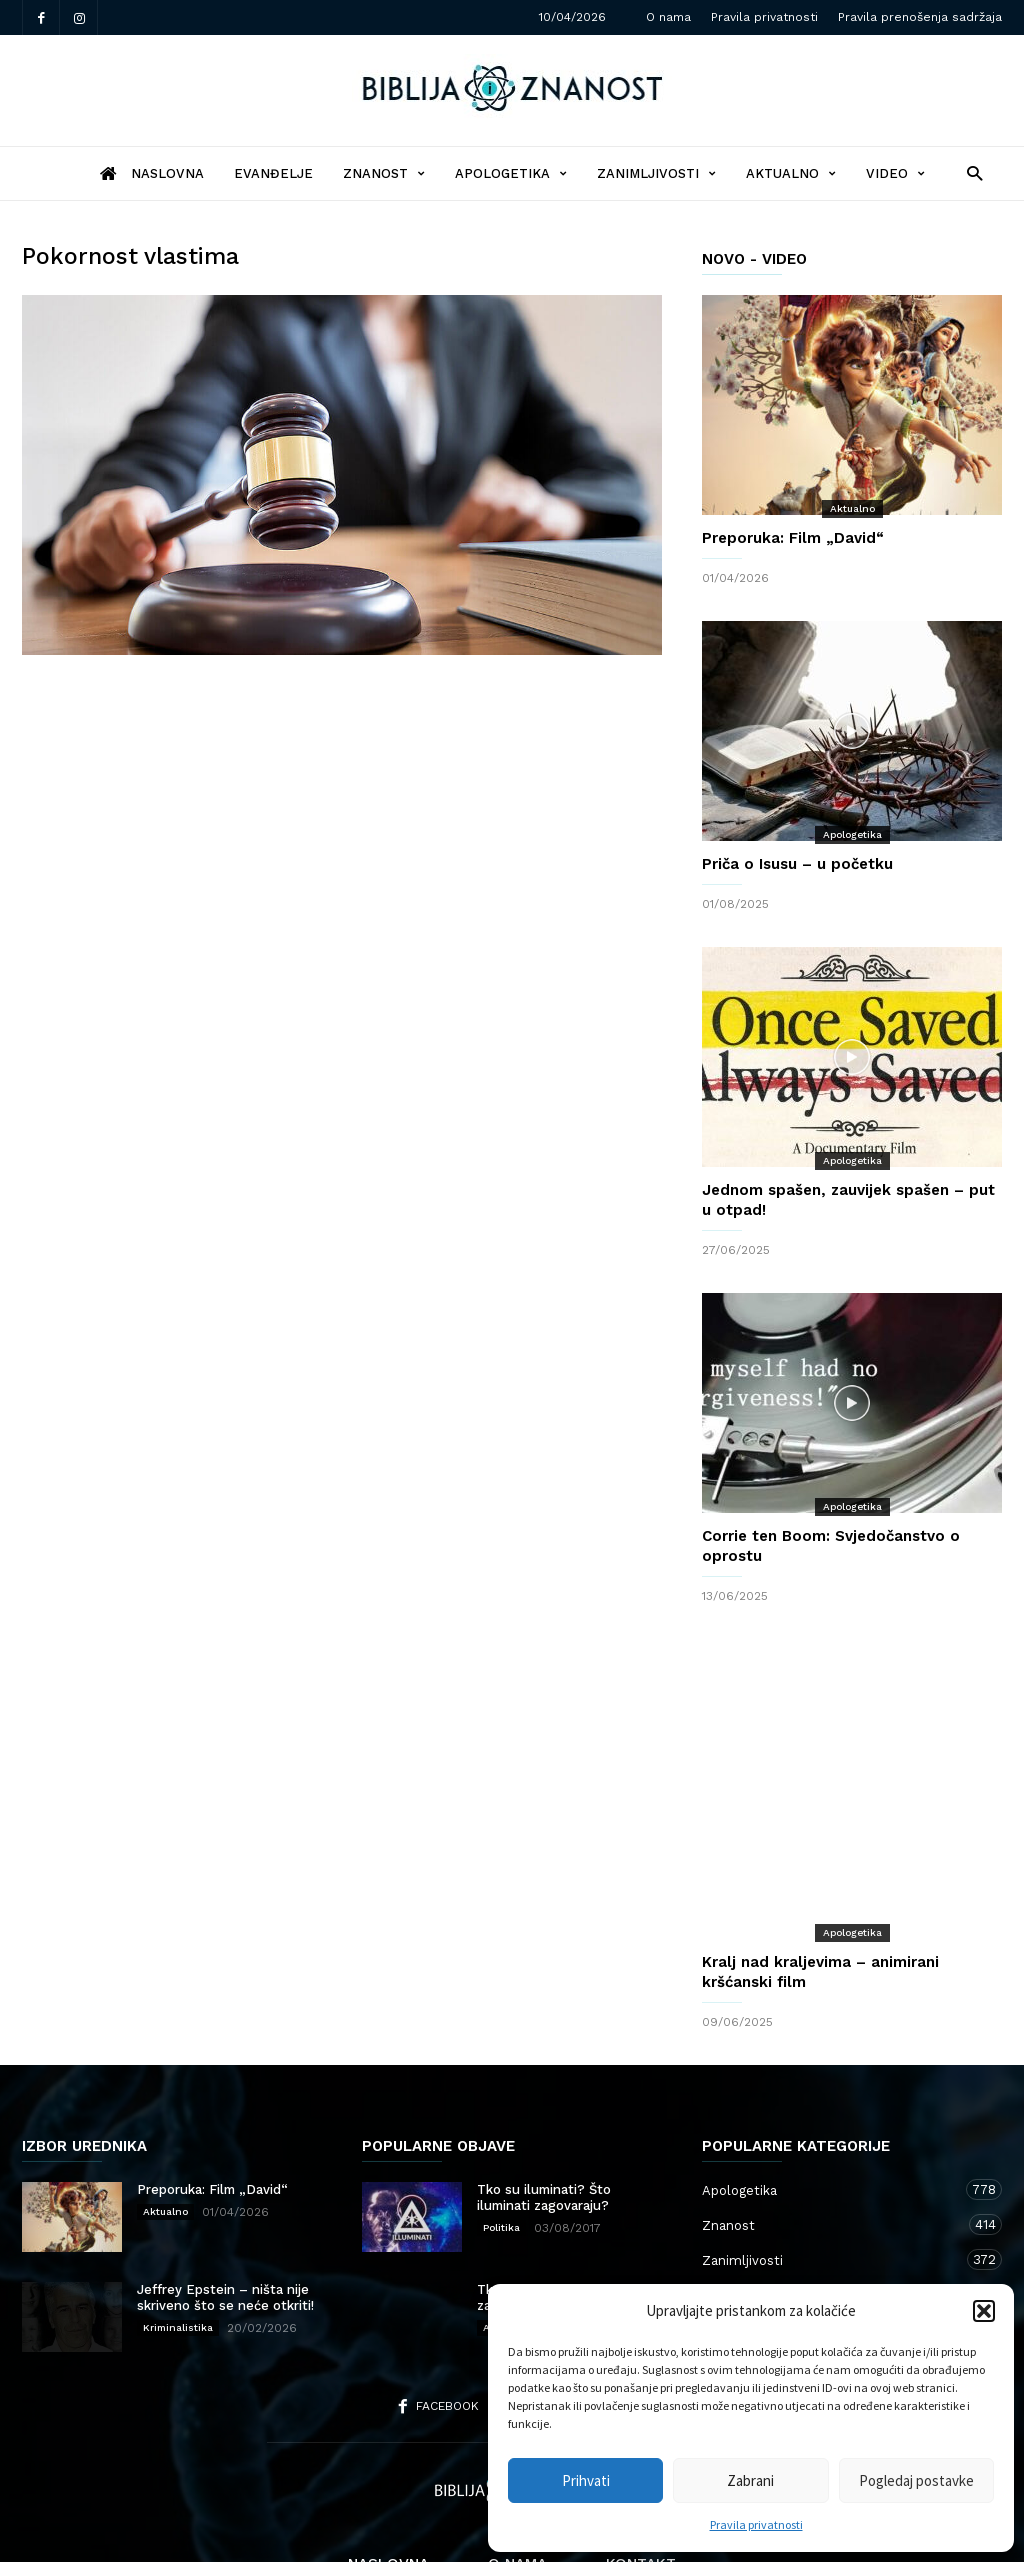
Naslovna (388, 2484)
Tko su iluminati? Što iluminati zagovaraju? (544, 2117)
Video (895, 173)
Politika (501, 2147)
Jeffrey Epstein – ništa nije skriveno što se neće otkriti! (225, 2217)
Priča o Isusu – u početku (797, 864)
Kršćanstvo (832, 2249)
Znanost (384, 173)
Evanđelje (273, 173)
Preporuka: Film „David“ (793, 538)
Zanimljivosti (656, 173)
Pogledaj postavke (916, 2480)
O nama (668, 17)
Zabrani (750, 2480)
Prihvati (586, 2480)
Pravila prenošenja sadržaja (920, 17)
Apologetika (511, 173)
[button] (984, 2311)
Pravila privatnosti (756, 2524)
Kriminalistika (178, 2247)
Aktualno (791, 173)
